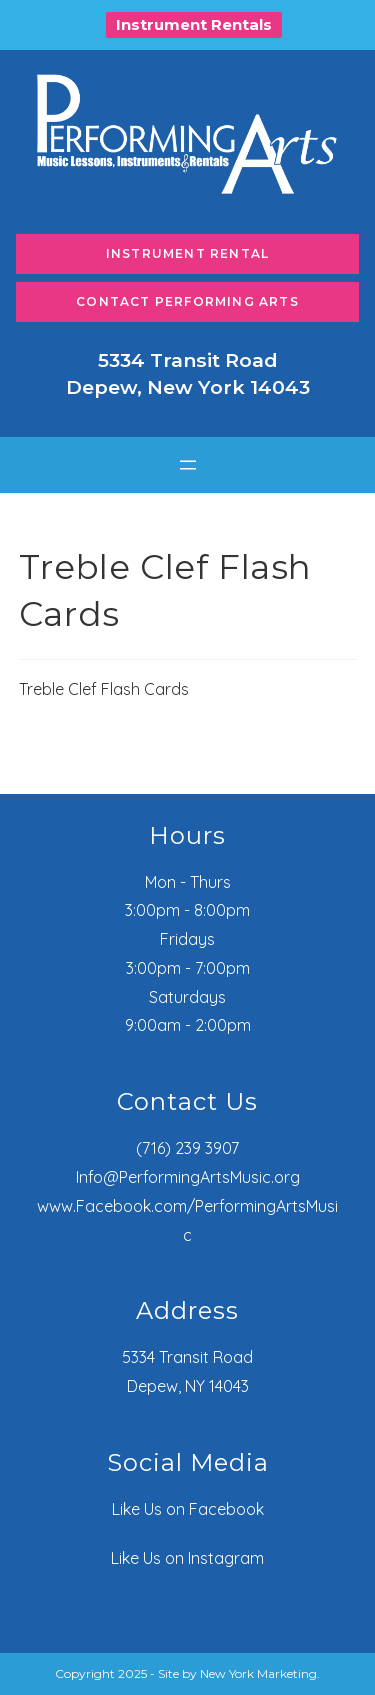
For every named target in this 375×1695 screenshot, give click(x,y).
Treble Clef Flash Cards (104, 689)
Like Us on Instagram (187, 1558)
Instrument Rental (187, 253)
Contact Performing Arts (187, 301)
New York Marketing (258, 1673)
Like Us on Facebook (188, 1509)
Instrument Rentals (194, 24)
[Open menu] (188, 465)
